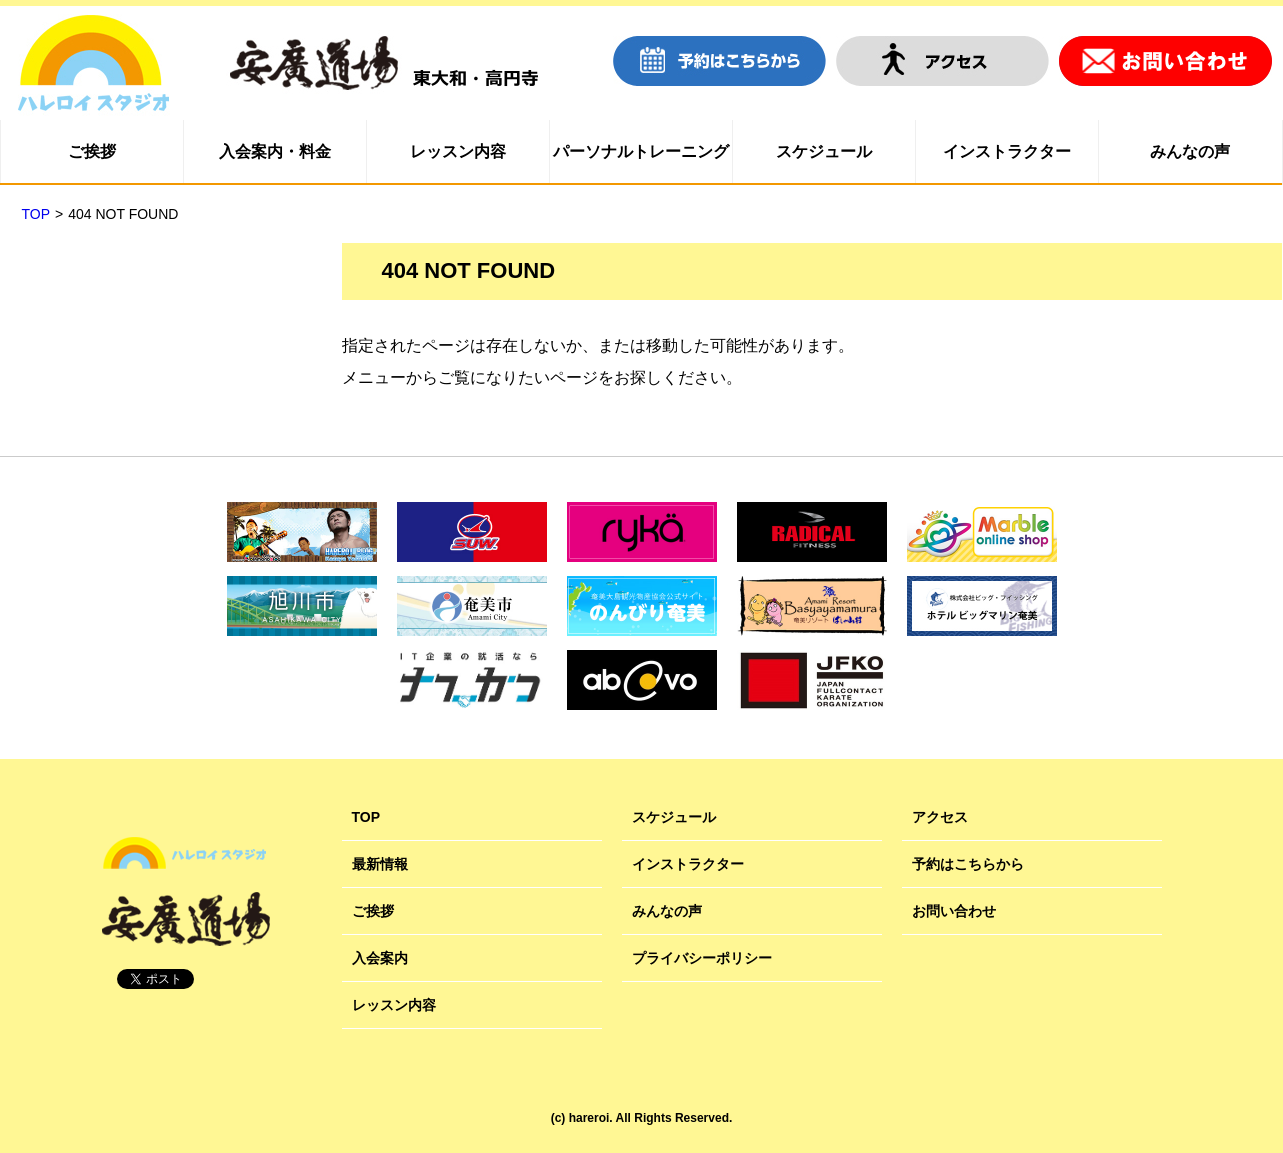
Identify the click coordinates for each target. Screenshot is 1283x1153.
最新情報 (380, 864)
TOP (366, 817)
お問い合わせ (954, 911)
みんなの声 (1190, 151)
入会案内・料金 (275, 151)
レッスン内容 (458, 151)
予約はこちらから (968, 864)
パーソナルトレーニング (641, 151)
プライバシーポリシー (702, 958)
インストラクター (1007, 151)
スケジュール (824, 151)
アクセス (940, 817)
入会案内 (380, 958)
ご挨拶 (92, 151)
